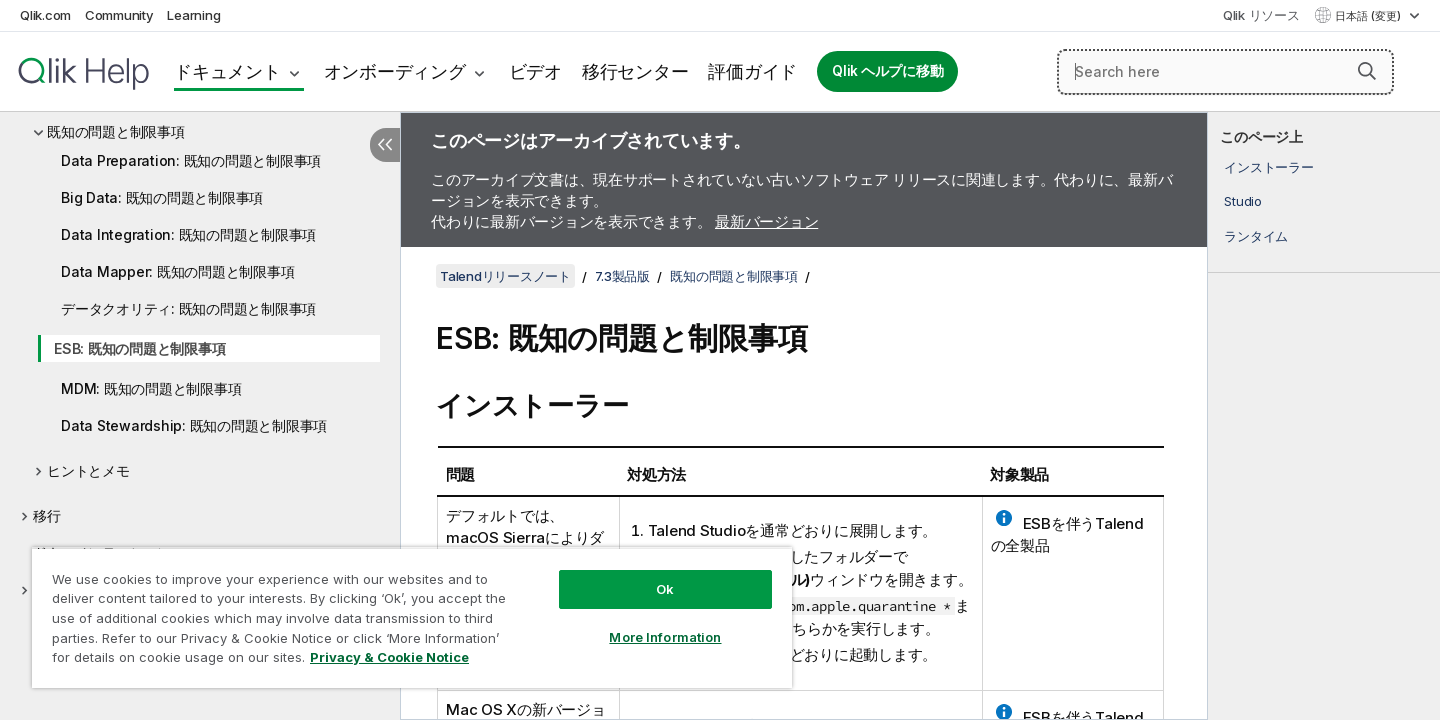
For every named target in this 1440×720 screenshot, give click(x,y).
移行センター (635, 71)
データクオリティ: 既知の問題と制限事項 (188, 308)
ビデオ (535, 71)
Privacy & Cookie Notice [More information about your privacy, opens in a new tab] (389, 657)
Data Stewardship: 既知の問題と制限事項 (194, 425)
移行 (47, 515)
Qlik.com (45, 15)
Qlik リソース (1261, 15)
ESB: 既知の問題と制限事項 (139, 348)
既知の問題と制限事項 (116, 131)
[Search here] (1225, 72)
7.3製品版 (622, 276)
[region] (412, 617)
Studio (1243, 201)
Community (119, 15)
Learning (193, 15)
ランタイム (1256, 236)
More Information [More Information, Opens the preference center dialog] (665, 637)
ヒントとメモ (88, 470)
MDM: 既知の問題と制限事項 (151, 388)
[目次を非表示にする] (385, 145)
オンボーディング (395, 71)
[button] (1367, 71)
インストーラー (1268, 167)
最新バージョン (766, 221)
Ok (665, 589)
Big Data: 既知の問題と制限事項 (162, 197)
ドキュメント (227, 71)
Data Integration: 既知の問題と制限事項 (188, 234)
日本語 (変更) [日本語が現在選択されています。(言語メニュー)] (1369, 16)
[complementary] (1324, 416)
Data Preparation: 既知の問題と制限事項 (191, 160)
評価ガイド (752, 71)
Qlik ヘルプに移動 (887, 71)
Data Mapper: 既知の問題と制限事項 (177, 271)
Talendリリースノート (505, 276)
